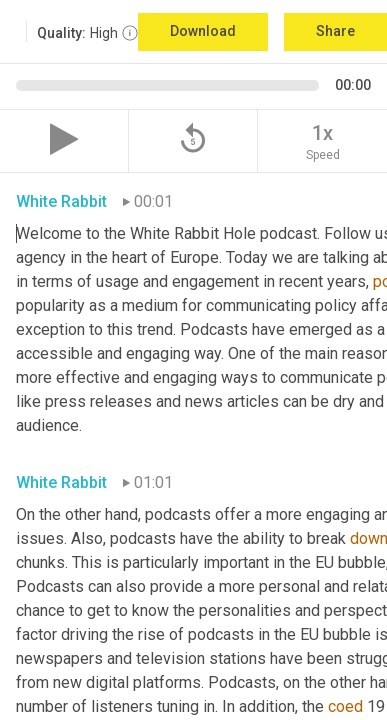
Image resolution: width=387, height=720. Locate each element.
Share (335, 31)
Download (203, 31)
